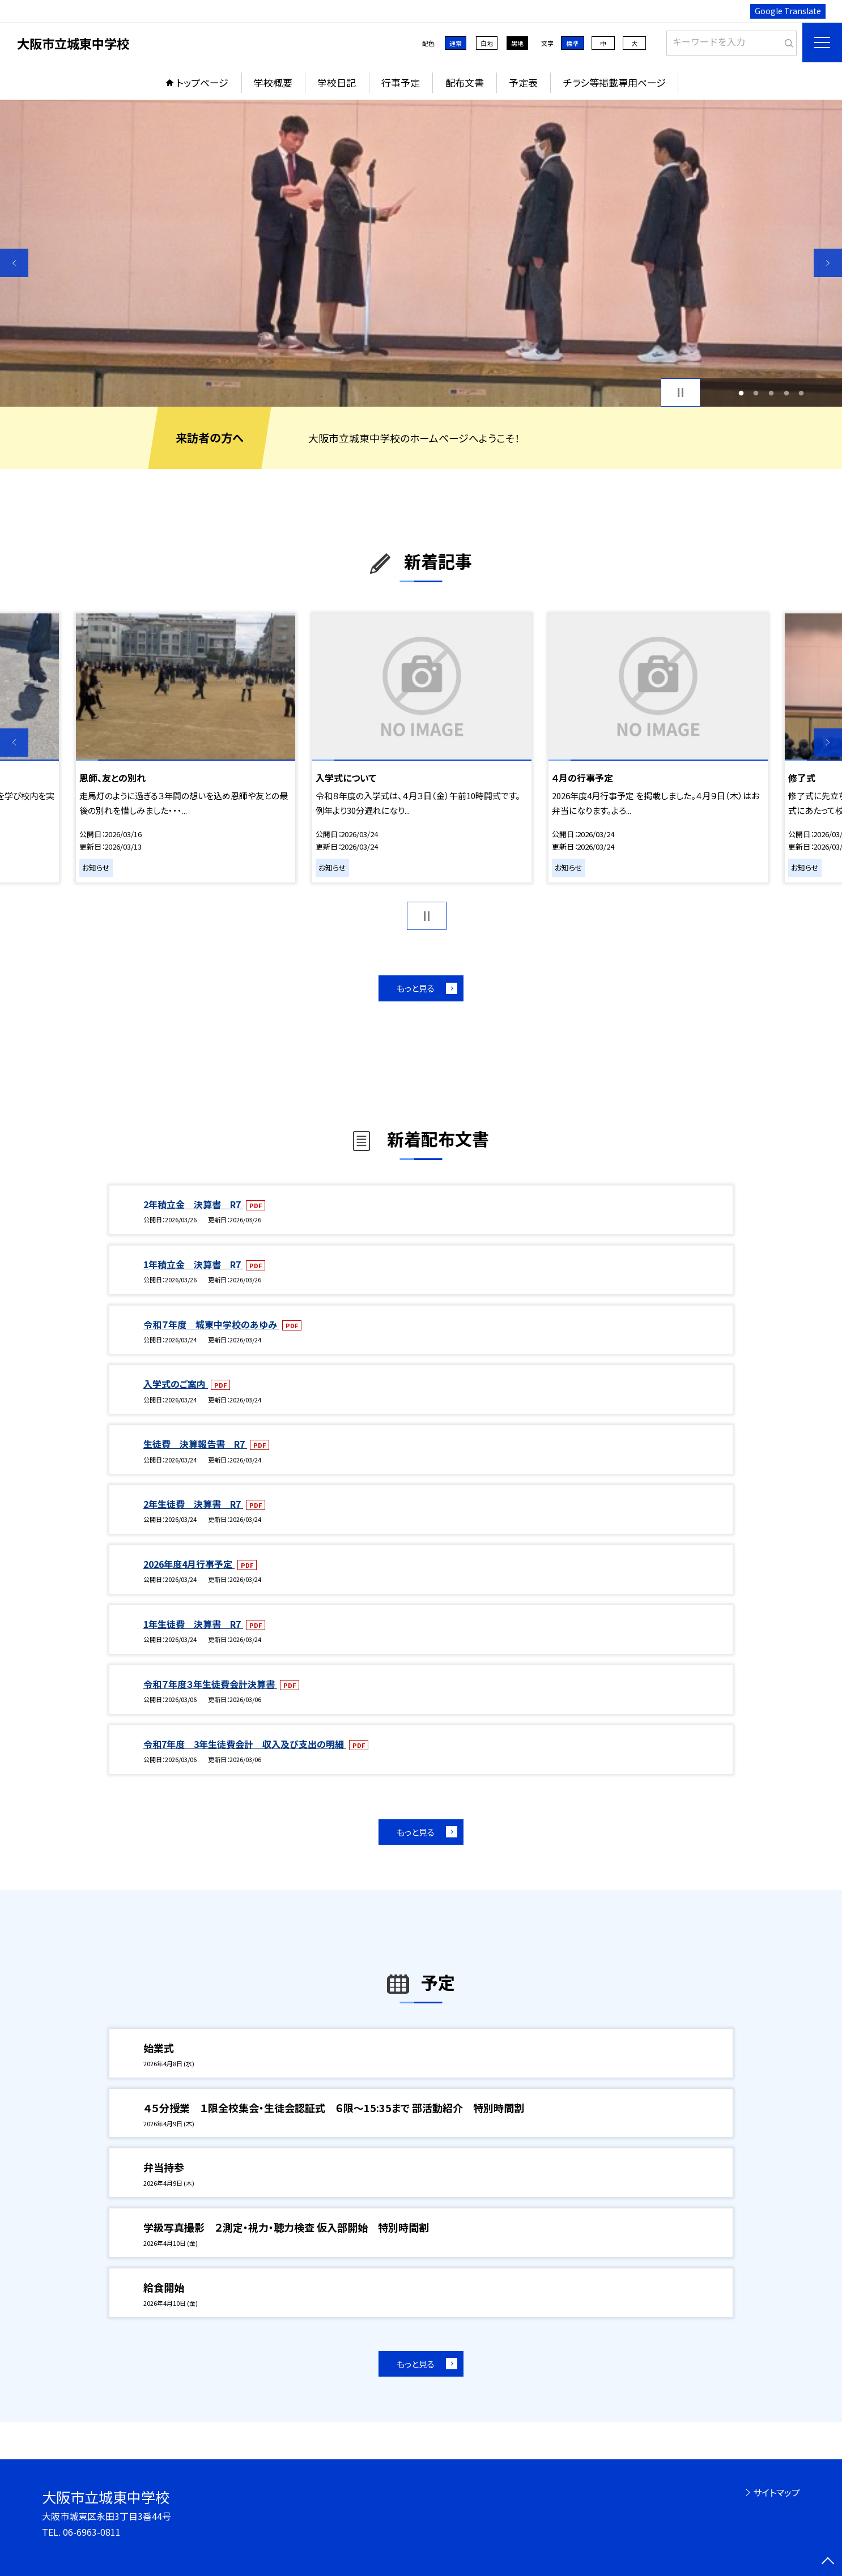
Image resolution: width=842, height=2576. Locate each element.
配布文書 (464, 82)
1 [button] (740, 393)
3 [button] (771, 393)
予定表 (523, 82)
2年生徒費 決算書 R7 (193, 1504)
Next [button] (828, 263)
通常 (455, 43)
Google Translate (788, 10)
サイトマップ (776, 2492)
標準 (572, 43)
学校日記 (336, 82)
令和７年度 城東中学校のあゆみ (211, 1324)
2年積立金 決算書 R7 (193, 1204)
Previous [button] (14, 263)
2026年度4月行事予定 (189, 1564)
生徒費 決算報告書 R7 (195, 1444)
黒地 (517, 43)
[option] (421, 253)
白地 (486, 43)
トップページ (202, 82)
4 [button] (786, 393)
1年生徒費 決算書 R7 (193, 1624)
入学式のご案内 (175, 1384)
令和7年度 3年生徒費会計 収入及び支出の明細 (244, 1744)
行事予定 (400, 82)
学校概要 (273, 82)
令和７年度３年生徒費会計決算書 (210, 1684)
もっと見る (416, 988)
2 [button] (756, 393)
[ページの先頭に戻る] (828, 2562)
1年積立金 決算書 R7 (193, 1264)
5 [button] (801, 393)
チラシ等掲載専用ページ (614, 82)
